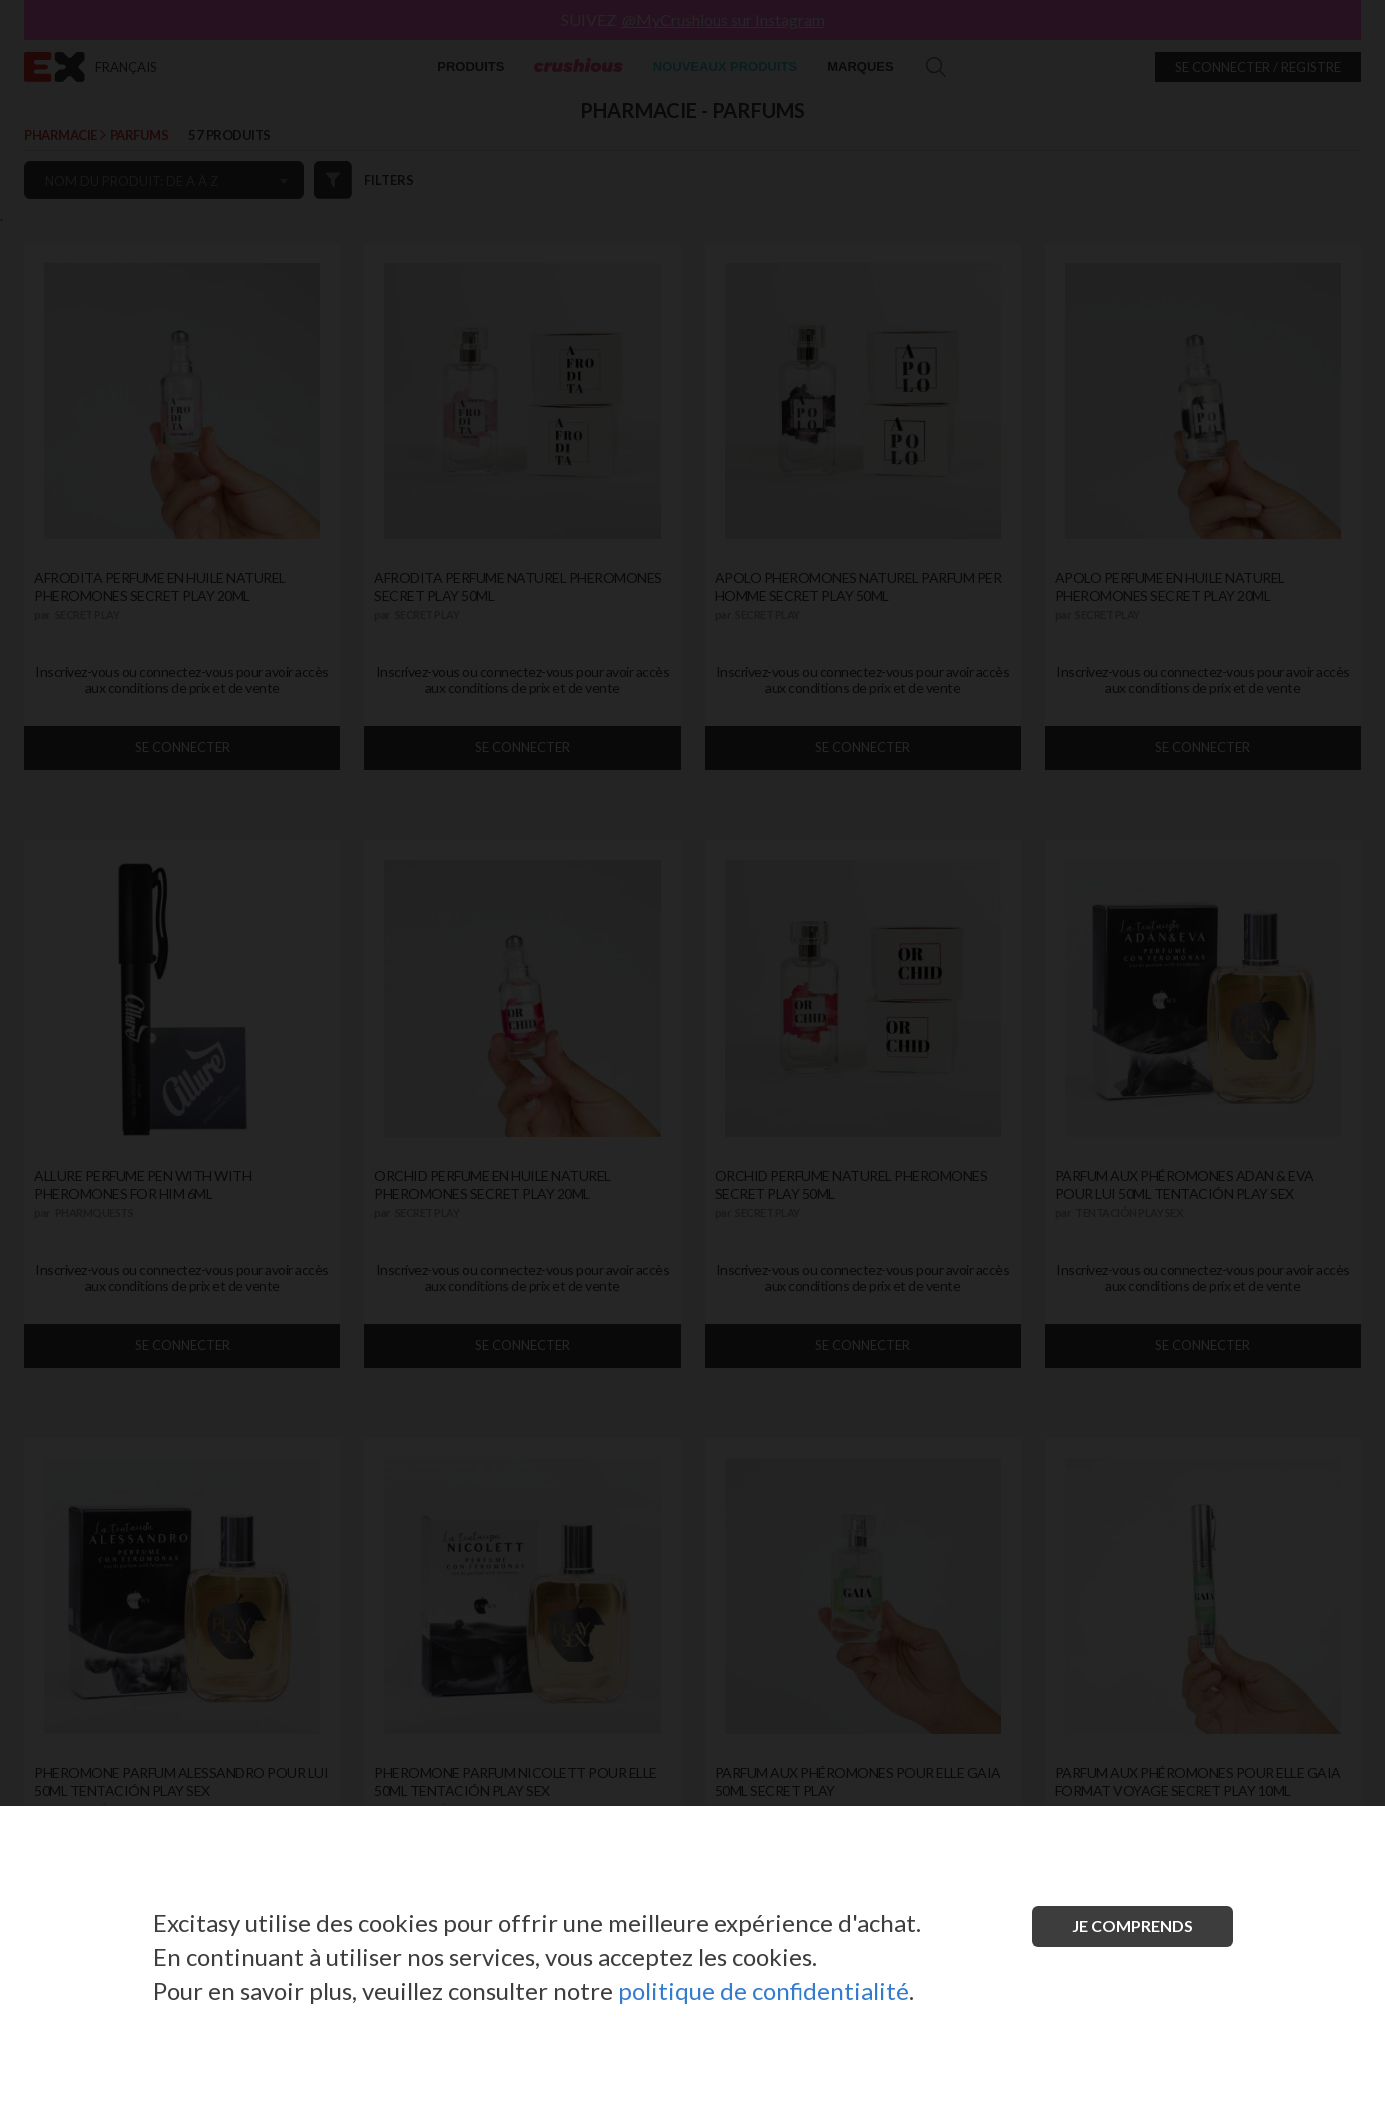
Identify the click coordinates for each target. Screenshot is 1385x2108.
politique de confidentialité (763, 1990)
